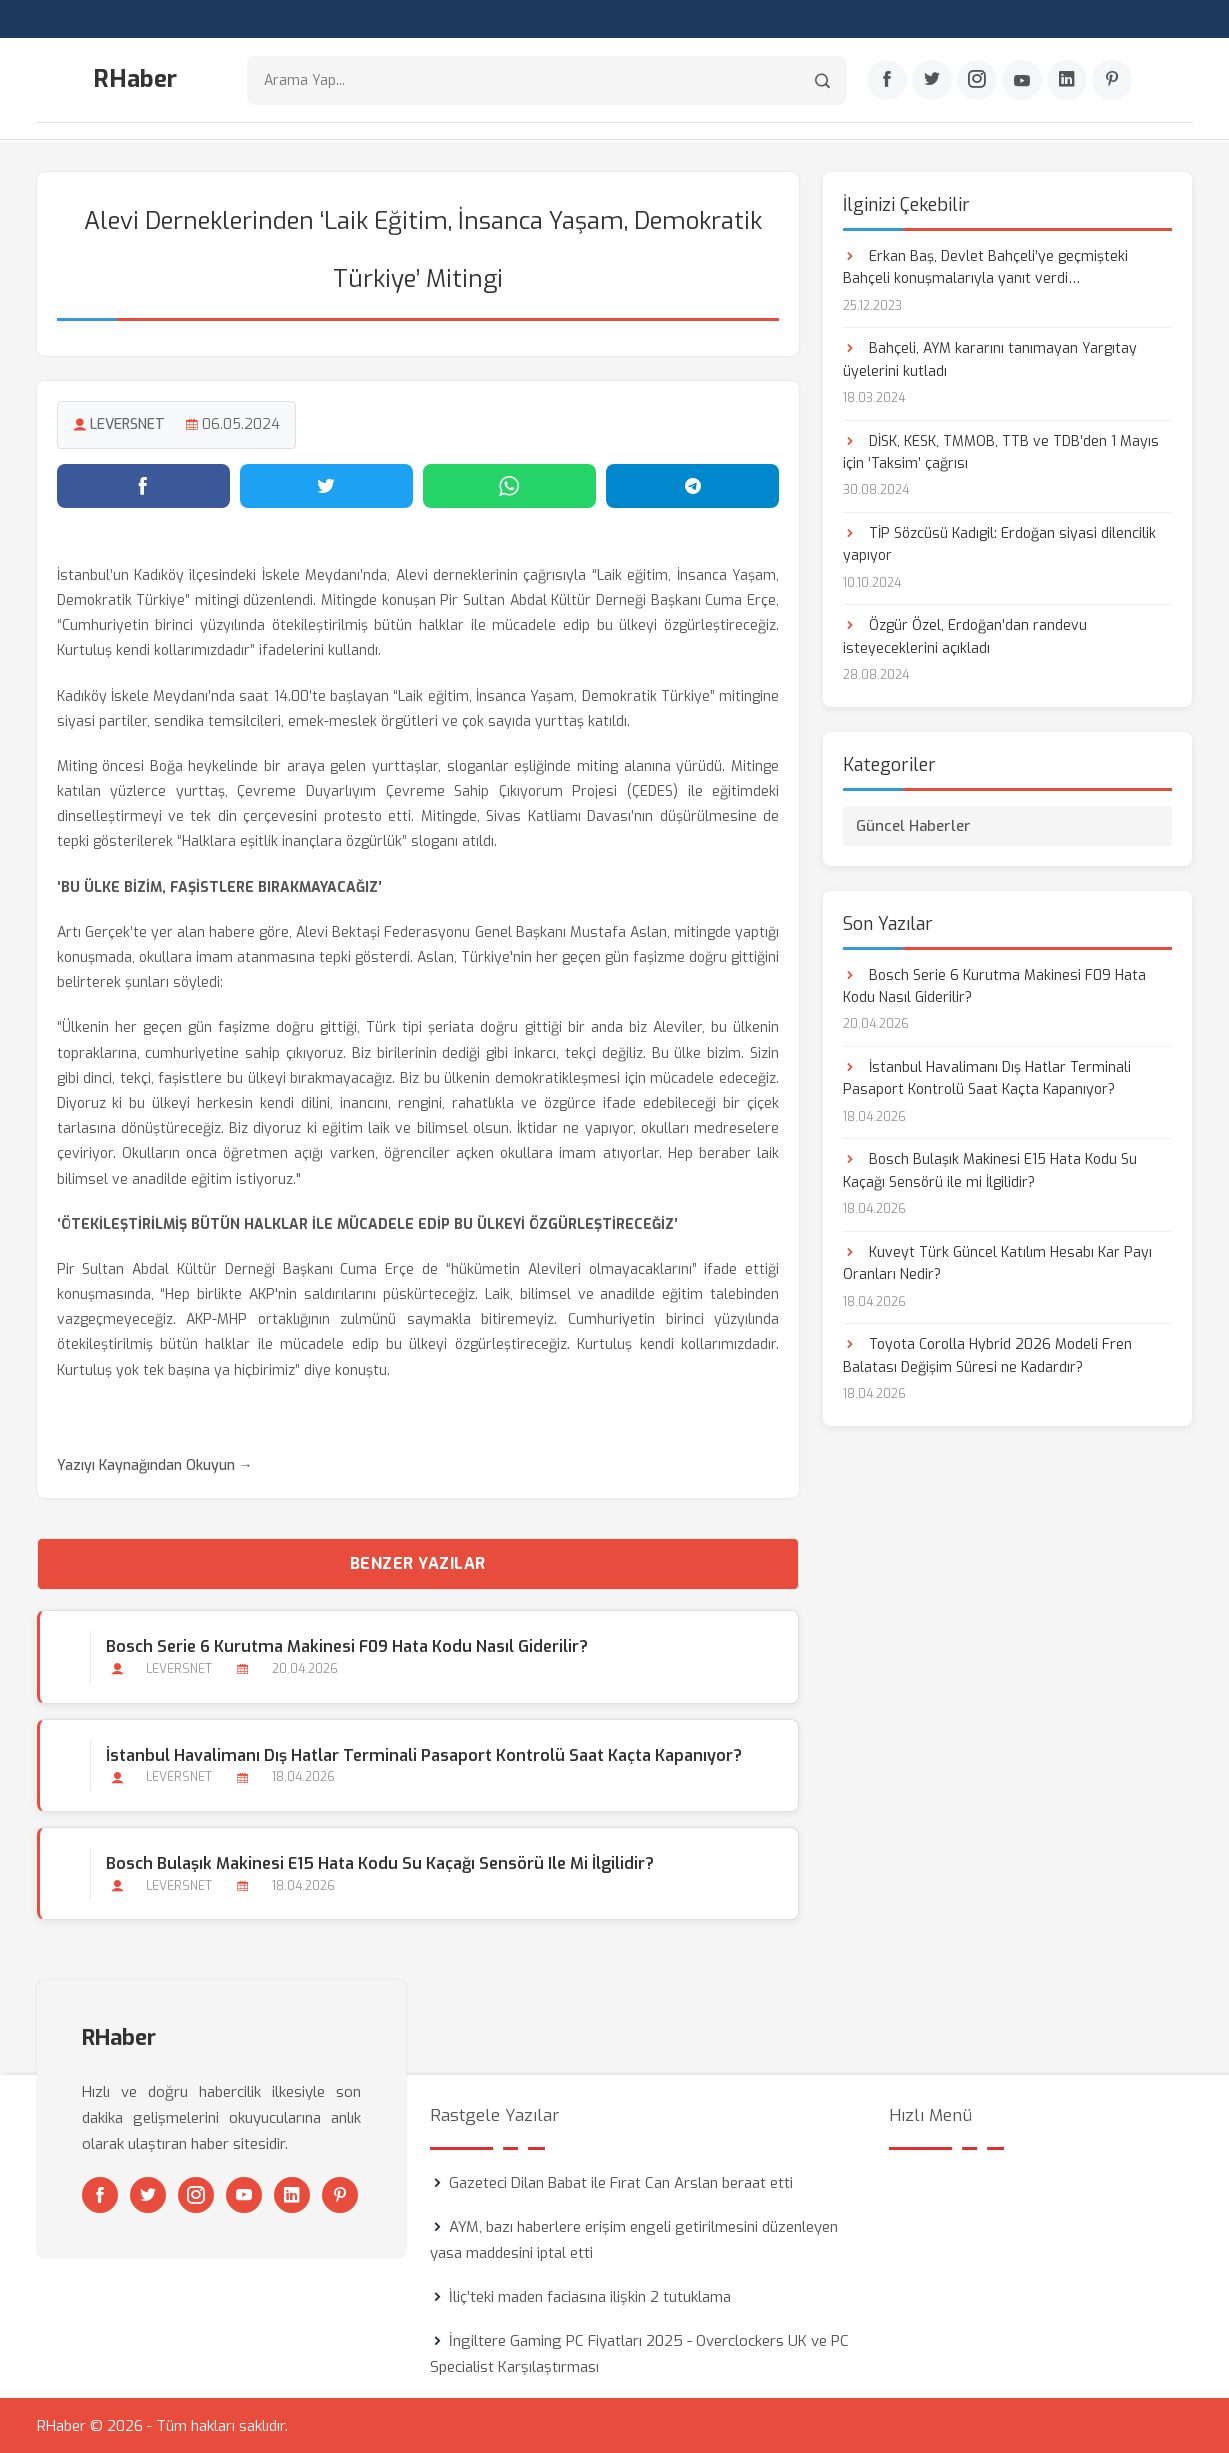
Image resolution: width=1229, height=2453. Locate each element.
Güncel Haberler (913, 825)
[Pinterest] (1112, 81)
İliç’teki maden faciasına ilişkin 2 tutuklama (590, 2296)
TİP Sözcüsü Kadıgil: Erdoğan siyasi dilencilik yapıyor (999, 543)
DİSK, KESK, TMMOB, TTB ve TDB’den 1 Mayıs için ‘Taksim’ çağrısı (1001, 451)
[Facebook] (887, 81)
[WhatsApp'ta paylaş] (509, 485)
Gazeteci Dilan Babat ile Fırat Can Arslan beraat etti (621, 2182)
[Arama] (822, 80)
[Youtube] (1022, 81)
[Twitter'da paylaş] (326, 485)
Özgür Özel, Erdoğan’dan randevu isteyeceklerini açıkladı (965, 636)
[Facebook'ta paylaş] (143, 485)
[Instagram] (977, 81)
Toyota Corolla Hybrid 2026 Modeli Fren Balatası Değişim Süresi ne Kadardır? (987, 1354)
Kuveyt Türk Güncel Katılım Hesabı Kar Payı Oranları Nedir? (997, 1262)
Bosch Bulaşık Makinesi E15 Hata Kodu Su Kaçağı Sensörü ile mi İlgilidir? (380, 1862)
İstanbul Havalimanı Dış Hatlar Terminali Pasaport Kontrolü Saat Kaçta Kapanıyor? (424, 1754)
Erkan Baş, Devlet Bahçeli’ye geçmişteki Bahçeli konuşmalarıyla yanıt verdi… (985, 266)
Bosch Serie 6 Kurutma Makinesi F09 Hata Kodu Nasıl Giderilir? (347, 1646)
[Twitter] (932, 81)
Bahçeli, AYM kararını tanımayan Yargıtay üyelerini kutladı (990, 358)
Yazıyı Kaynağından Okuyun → (155, 1464)
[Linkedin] (1067, 81)
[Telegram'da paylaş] (692, 485)
